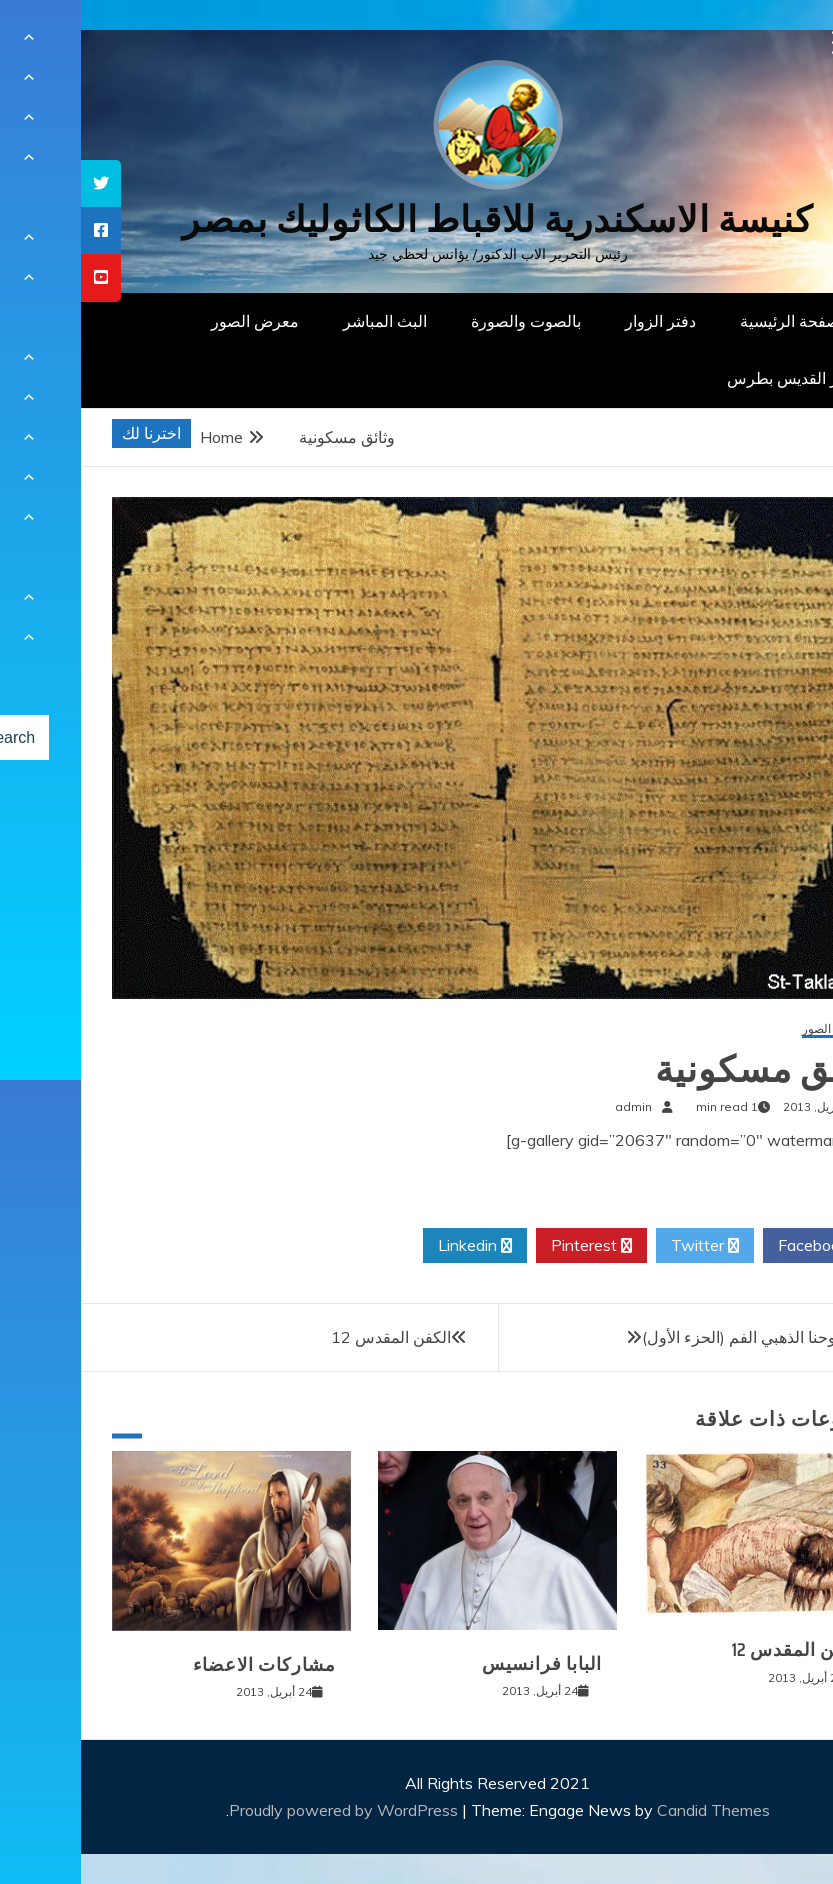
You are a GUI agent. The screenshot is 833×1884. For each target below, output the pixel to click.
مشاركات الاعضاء (183, 1665)
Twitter (624, 1246)
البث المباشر (304, 321)
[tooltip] (20, 183)
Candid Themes (632, 1810)
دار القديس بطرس (707, 378)
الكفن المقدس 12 (310, 1337)
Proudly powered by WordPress (264, 1810)
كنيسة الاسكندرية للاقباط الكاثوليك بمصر (416, 219)
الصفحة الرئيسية (713, 321)
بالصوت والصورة (445, 321)
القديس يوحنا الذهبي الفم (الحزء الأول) (686, 1337)
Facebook (739, 1246)
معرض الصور (174, 321)
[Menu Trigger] (763, 42)
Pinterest (510, 1246)
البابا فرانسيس (461, 1664)
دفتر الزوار (579, 321)
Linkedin (394, 1246)
